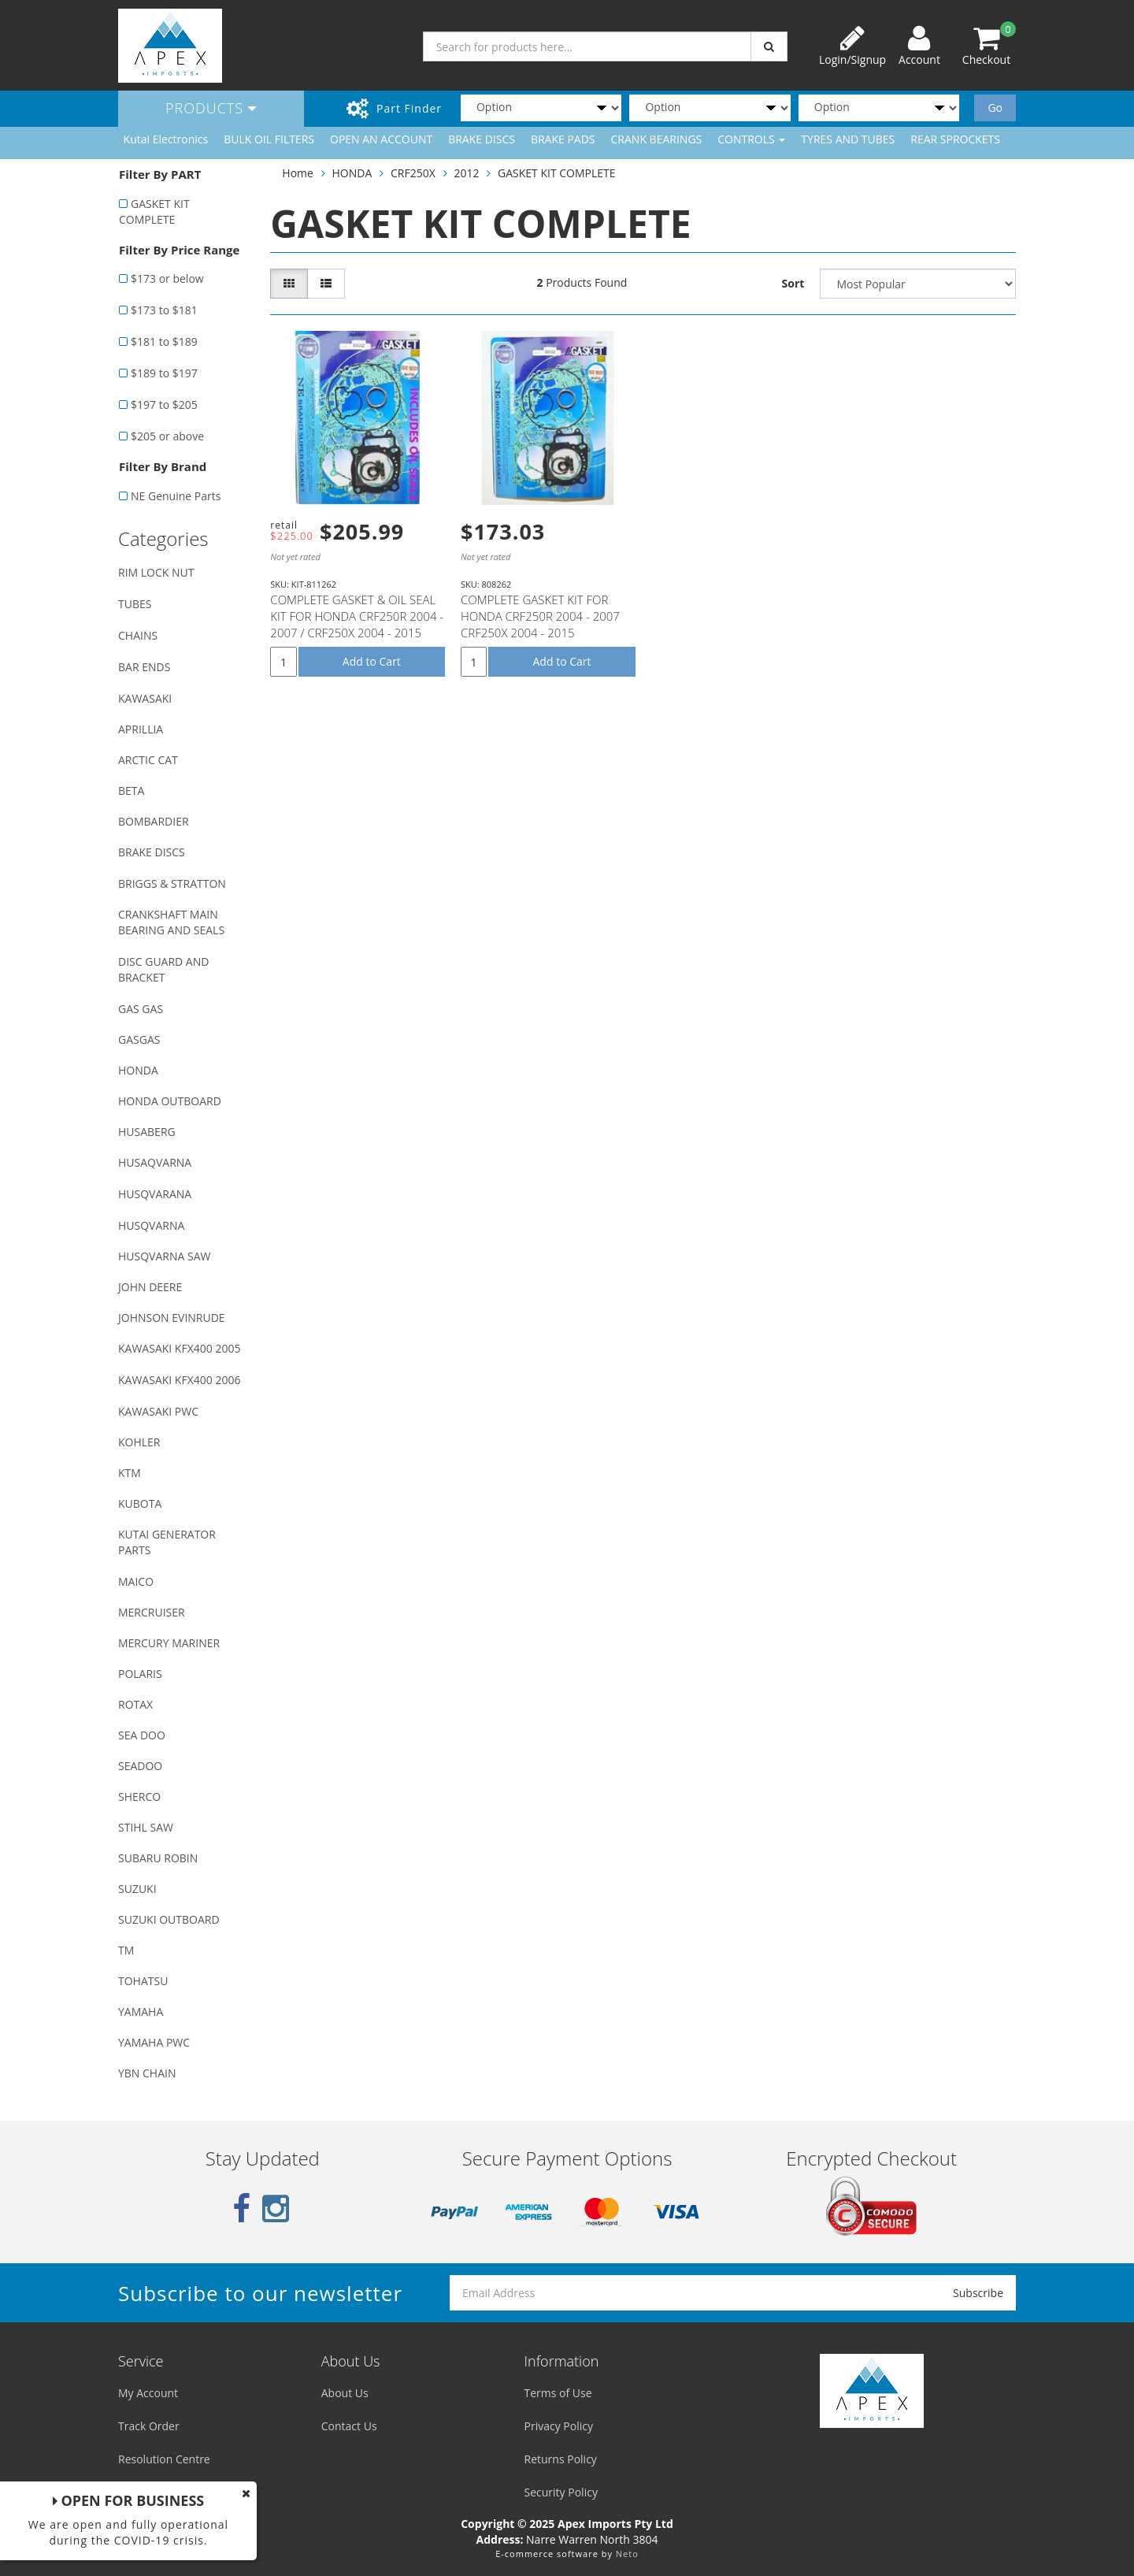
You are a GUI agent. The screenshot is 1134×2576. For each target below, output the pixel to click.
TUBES (134, 603)
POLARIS (140, 1673)
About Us (345, 2392)
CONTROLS (751, 139)
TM (126, 1950)
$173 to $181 (164, 310)
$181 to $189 (164, 341)
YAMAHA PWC (154, 2042)
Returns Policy (560, 2459)
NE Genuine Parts (175, 495)
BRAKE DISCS (481, 139)
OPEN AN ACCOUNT (381, 139)
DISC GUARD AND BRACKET (163, 969)
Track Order (149, 2425)
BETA (131, 790)
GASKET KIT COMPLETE (154, 211)
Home (297, 172)
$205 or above (167, 436)
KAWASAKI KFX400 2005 (179, 1348)
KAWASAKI (145, 698)
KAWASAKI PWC (158, 1411)
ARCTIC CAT (148, 759)
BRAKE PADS (563, 139)
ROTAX (135, 1704)
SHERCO (139, 1796)
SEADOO (140, 1765)
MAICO (136, 1581)
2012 (466, 172)
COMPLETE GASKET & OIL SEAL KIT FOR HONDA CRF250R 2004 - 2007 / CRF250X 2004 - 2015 (356, 616)
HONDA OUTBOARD (169, 1100)
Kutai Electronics (166, 139)
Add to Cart (372, 661)
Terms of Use (558, 2392)
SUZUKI (137, 1888)
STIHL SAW (145, 1827)
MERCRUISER (151, 1612)
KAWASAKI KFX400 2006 (179, 1379)
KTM (129, 1472)
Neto (627, 2553)
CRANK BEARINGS (656, 139)
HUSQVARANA (154, 1193)
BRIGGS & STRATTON (172, 883)
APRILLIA (140, 729)
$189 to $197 (164, 373)
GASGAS (139, 1039)
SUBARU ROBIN (158, 1857)
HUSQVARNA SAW (164, 1256)
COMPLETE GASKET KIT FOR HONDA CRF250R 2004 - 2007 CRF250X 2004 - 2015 (540, 616)
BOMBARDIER (153, 821)
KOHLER (139, 1442)
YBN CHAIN (147, 2073)
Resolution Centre (164, 2459)
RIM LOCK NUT (156, 572)
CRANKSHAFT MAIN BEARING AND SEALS (171, 922)
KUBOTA (139, 1503)
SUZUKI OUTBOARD (169, 1919)
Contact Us (349, 2425)
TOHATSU (143, 1980)
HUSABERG (147, 1131)
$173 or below (167, 278)
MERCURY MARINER (169, 1642)
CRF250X (413, 172)
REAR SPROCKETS (955, 139)
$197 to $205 (164, 404)
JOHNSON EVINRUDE (171, 1317)
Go (995, 107)
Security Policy (561, 2492)
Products (211, 107)
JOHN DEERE (150, 1286)
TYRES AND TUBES (848, 139)
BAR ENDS (144, 666)
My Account (148, 2392)
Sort (793, 283)
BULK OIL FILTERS (269, 139)
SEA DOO (141, 1735)
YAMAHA (140, 2011)
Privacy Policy (558, 2425)
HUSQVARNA (151, 1225)
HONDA (138, 1070)
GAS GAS (140, 1008)
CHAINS (138, 635)
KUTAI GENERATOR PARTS (167, 1542)
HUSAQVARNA (154, 1162)
